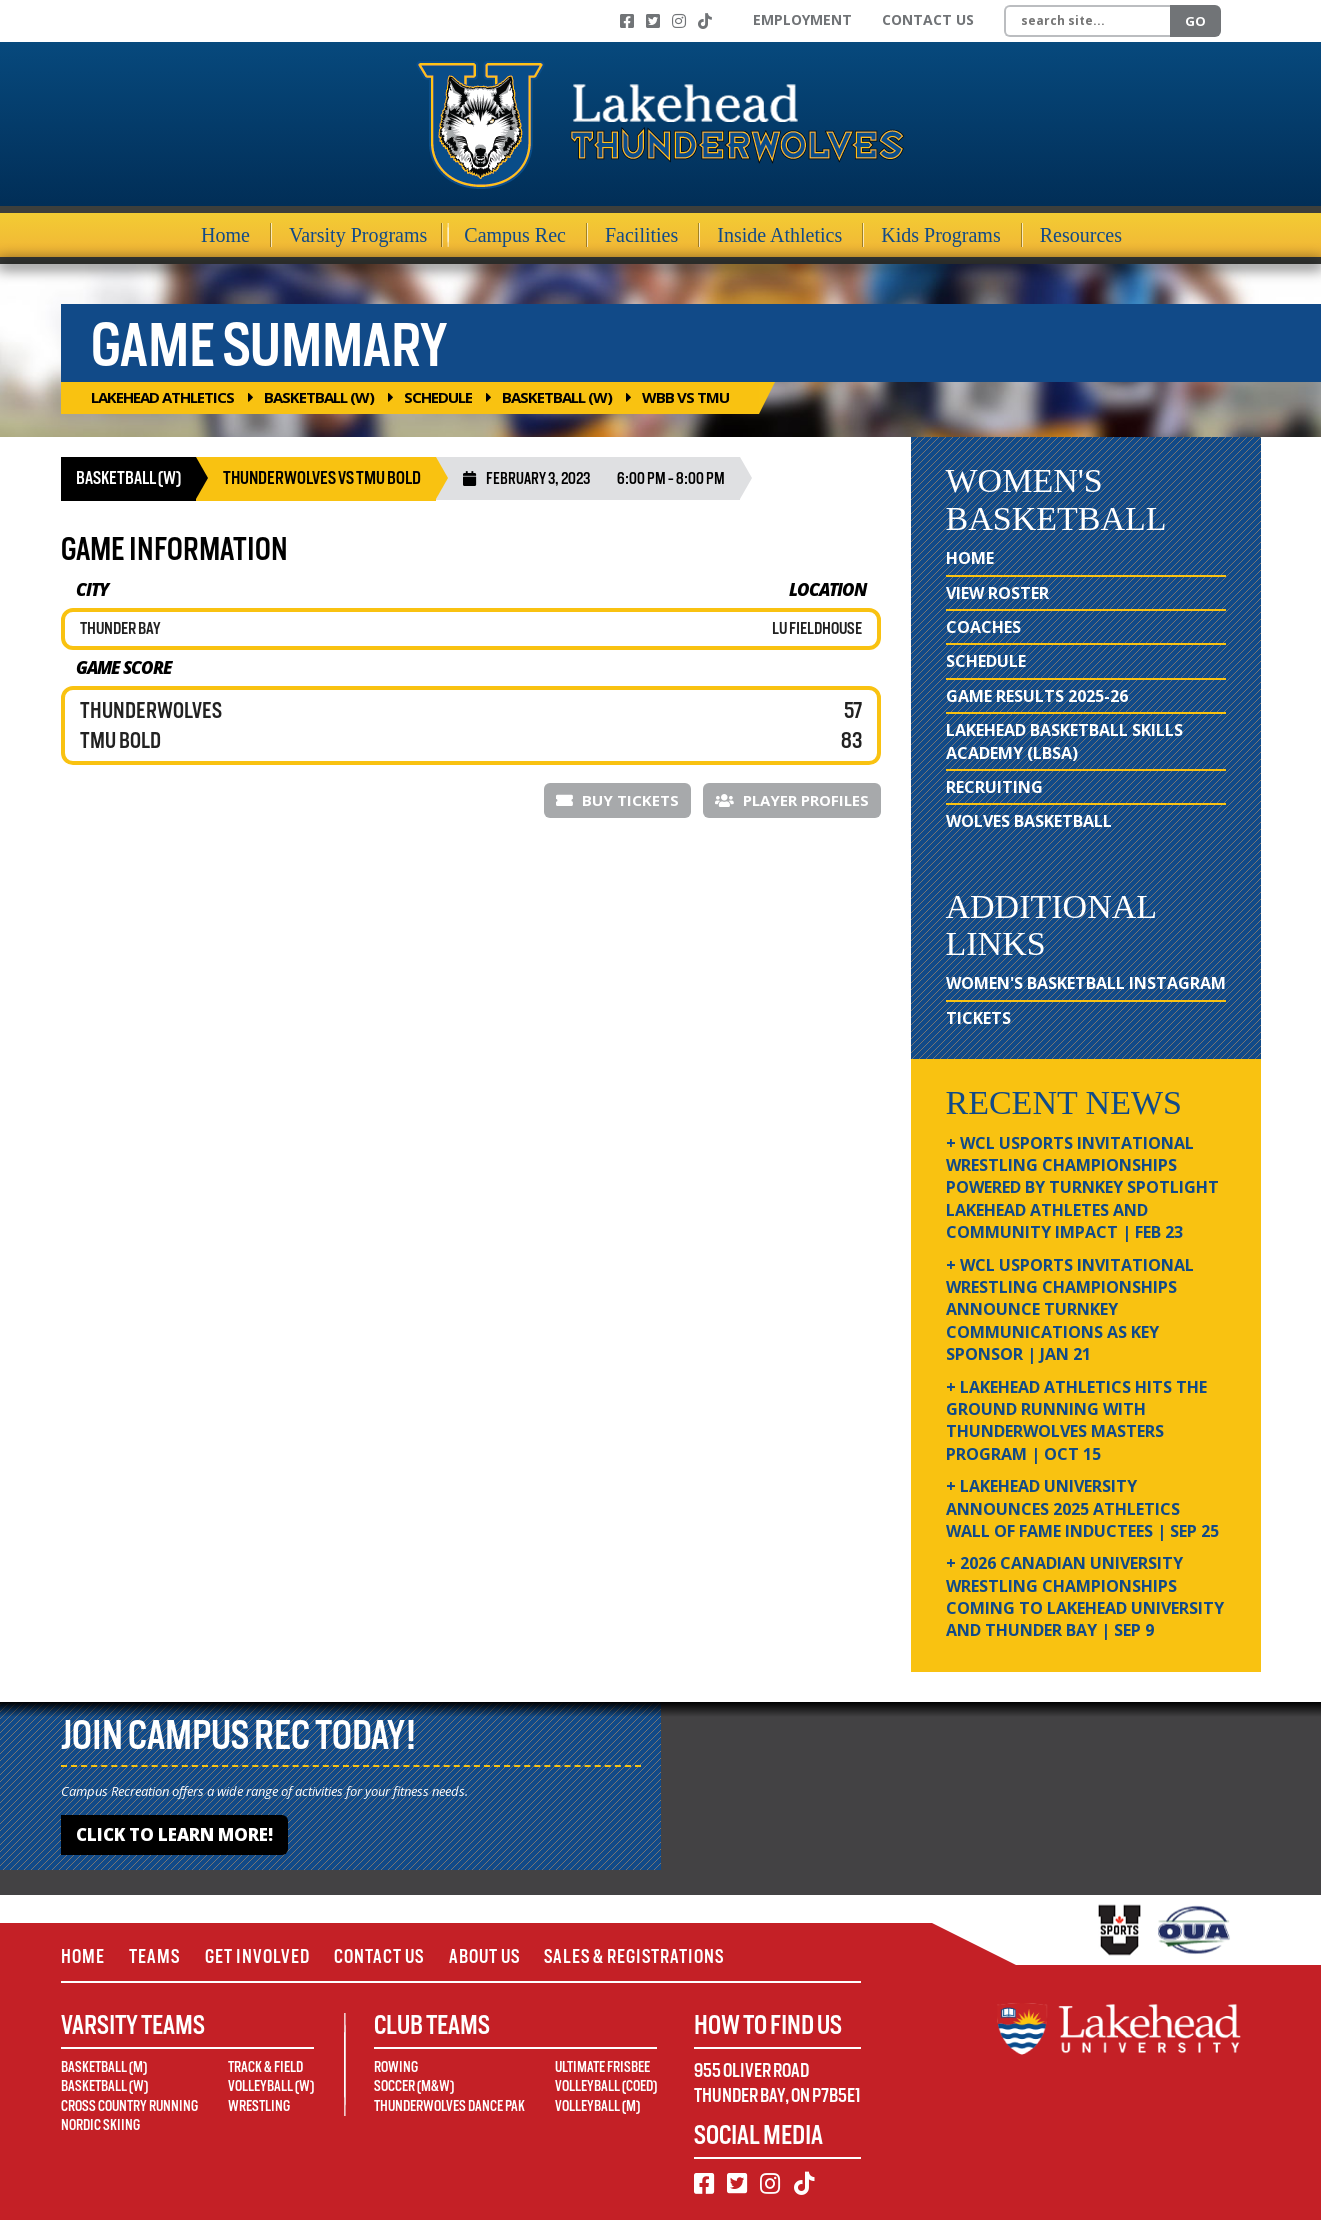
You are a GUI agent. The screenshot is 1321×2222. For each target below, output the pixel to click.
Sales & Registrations (650, 1957)
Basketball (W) (319, 397)
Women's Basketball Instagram (1086, 983)
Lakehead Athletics (162, 397)
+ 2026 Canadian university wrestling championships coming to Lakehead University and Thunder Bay (1085, 1596)
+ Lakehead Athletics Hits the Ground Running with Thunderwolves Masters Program (1076, 1420)
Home (225, 235)
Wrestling (259, 2107)
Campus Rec (515, 235)
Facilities (641, 235)
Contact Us (928, 19)
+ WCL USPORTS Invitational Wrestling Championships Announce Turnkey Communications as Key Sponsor (1070, 1310)
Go (1195, 21)
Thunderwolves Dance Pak (449, 2107)
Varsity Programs (358, 235)
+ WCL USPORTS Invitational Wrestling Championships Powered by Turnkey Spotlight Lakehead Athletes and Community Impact (1082, 1188)
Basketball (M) (104, 2068)
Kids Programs (940, 235)
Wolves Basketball (1029, 821)
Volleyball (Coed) (606, 2088)
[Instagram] (679, 21)
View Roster (997, 593)
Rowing (396, 2068)
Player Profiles (792, 800)
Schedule (438, 397)
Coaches (983, 627)
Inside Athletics (779, 235)
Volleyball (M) (597, 2107)
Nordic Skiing (100, 2127)
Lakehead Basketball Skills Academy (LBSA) (1064, 741)
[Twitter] (653, 21)
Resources (1081, 235)
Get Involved (261, 1957)
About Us (495, 1957)
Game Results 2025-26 (1037, 696)
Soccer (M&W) (414, 2088)
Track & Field (265, 2068)
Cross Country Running (129, 2107)
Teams (157, 1957)
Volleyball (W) (271, 2088)
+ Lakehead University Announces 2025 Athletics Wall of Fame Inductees (1082, 1508)
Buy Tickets (617, 800)
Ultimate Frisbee (602, 2068)
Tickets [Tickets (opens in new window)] (978, 1018)
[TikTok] (705, 21)
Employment (802, 19)
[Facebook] (627, 21)
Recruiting (994, 787)
